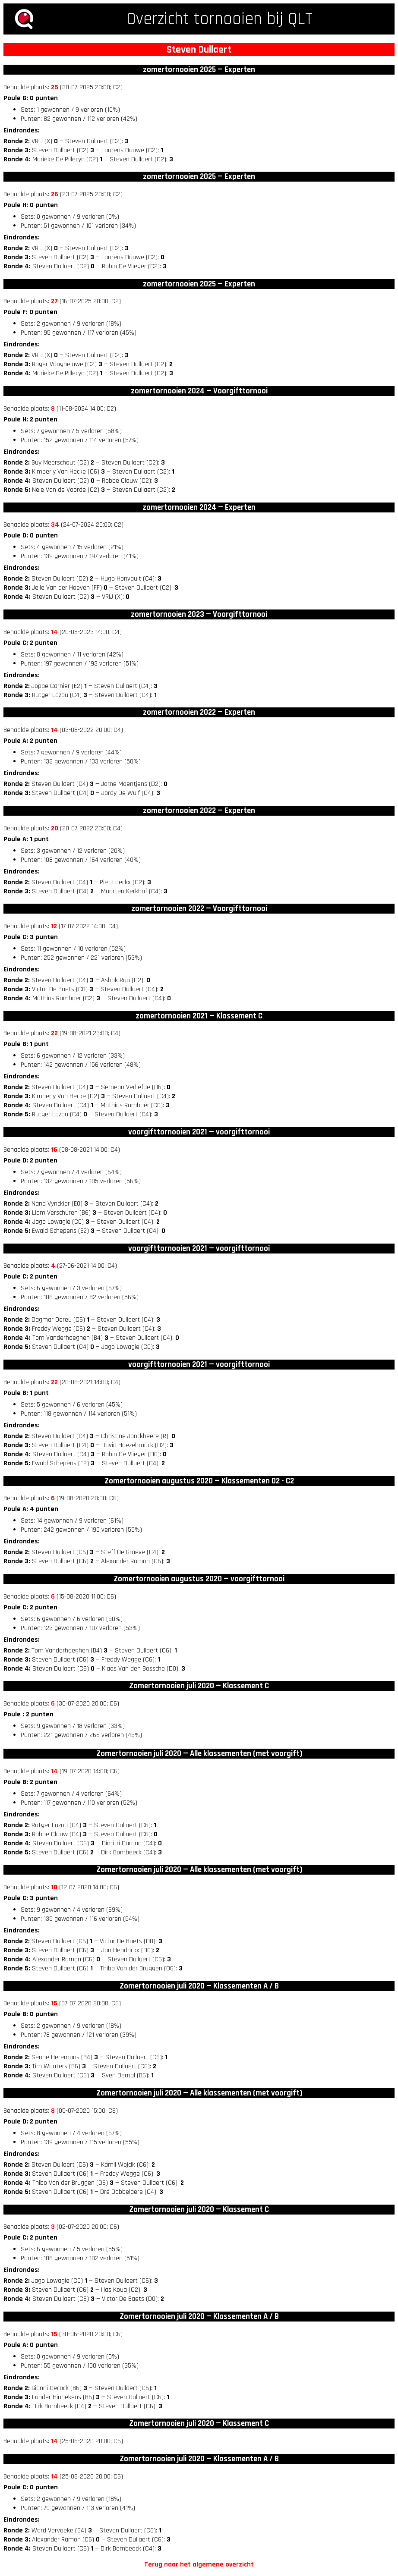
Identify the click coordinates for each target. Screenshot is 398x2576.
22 (54, 1033)
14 (54, 632)
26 (54, 194)
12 (54, 926)
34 (55, 524)
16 (54, 1149)
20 (54, 828)
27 (54, 301)
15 (54, 2003)
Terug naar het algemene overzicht (199, 2564)
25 (54, 87)
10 (54, 1887)
